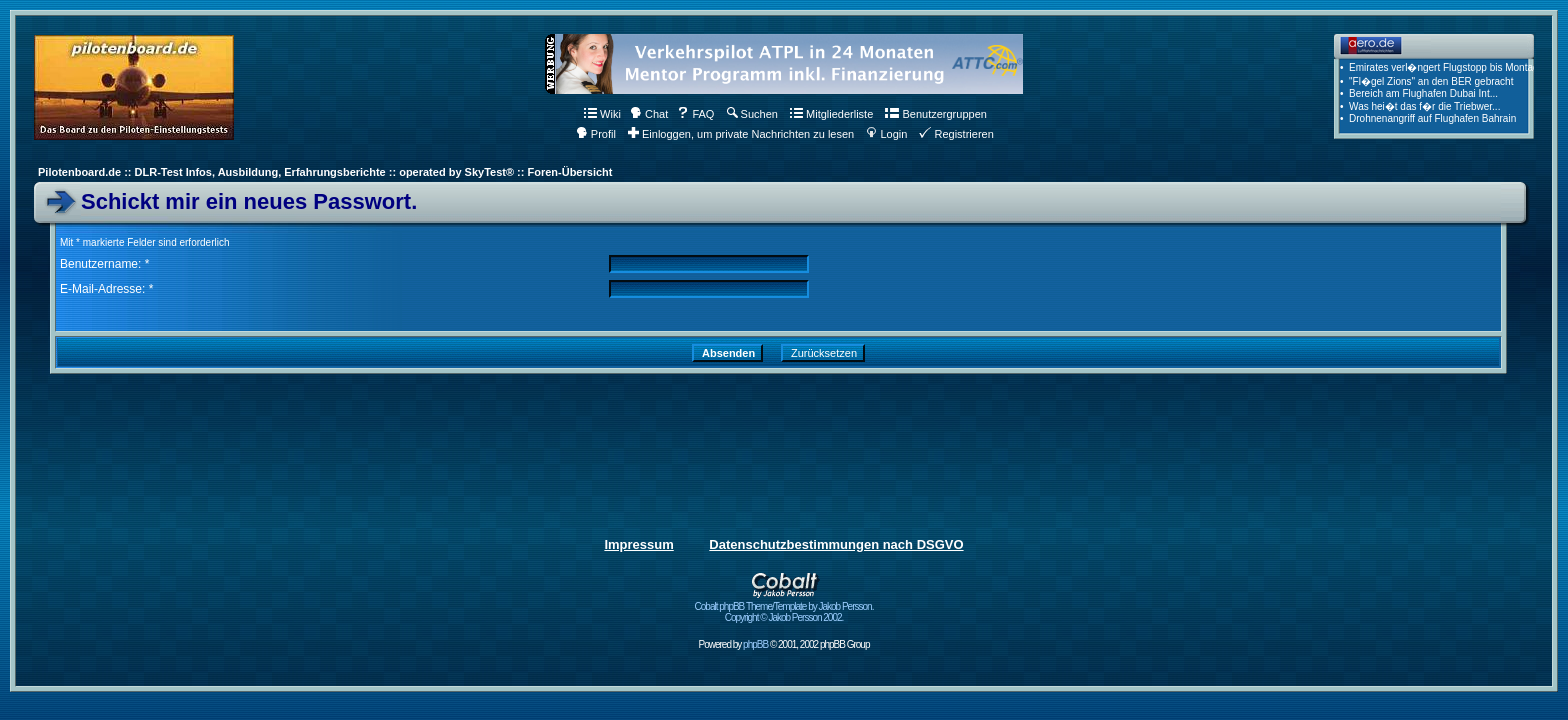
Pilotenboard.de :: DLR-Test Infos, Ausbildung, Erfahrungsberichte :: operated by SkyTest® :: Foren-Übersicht (325, 172)
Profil (596, 134)
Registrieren (956, 134)
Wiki (602, 114)
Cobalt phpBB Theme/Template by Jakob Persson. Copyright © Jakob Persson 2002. (784, 607)
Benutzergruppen (935, 114)
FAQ (695, 114)
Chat (649, 114)
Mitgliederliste (831, 114)
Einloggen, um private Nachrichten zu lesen (741, 134)
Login (886, 134)
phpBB (755, 644)
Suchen (752, 114)
